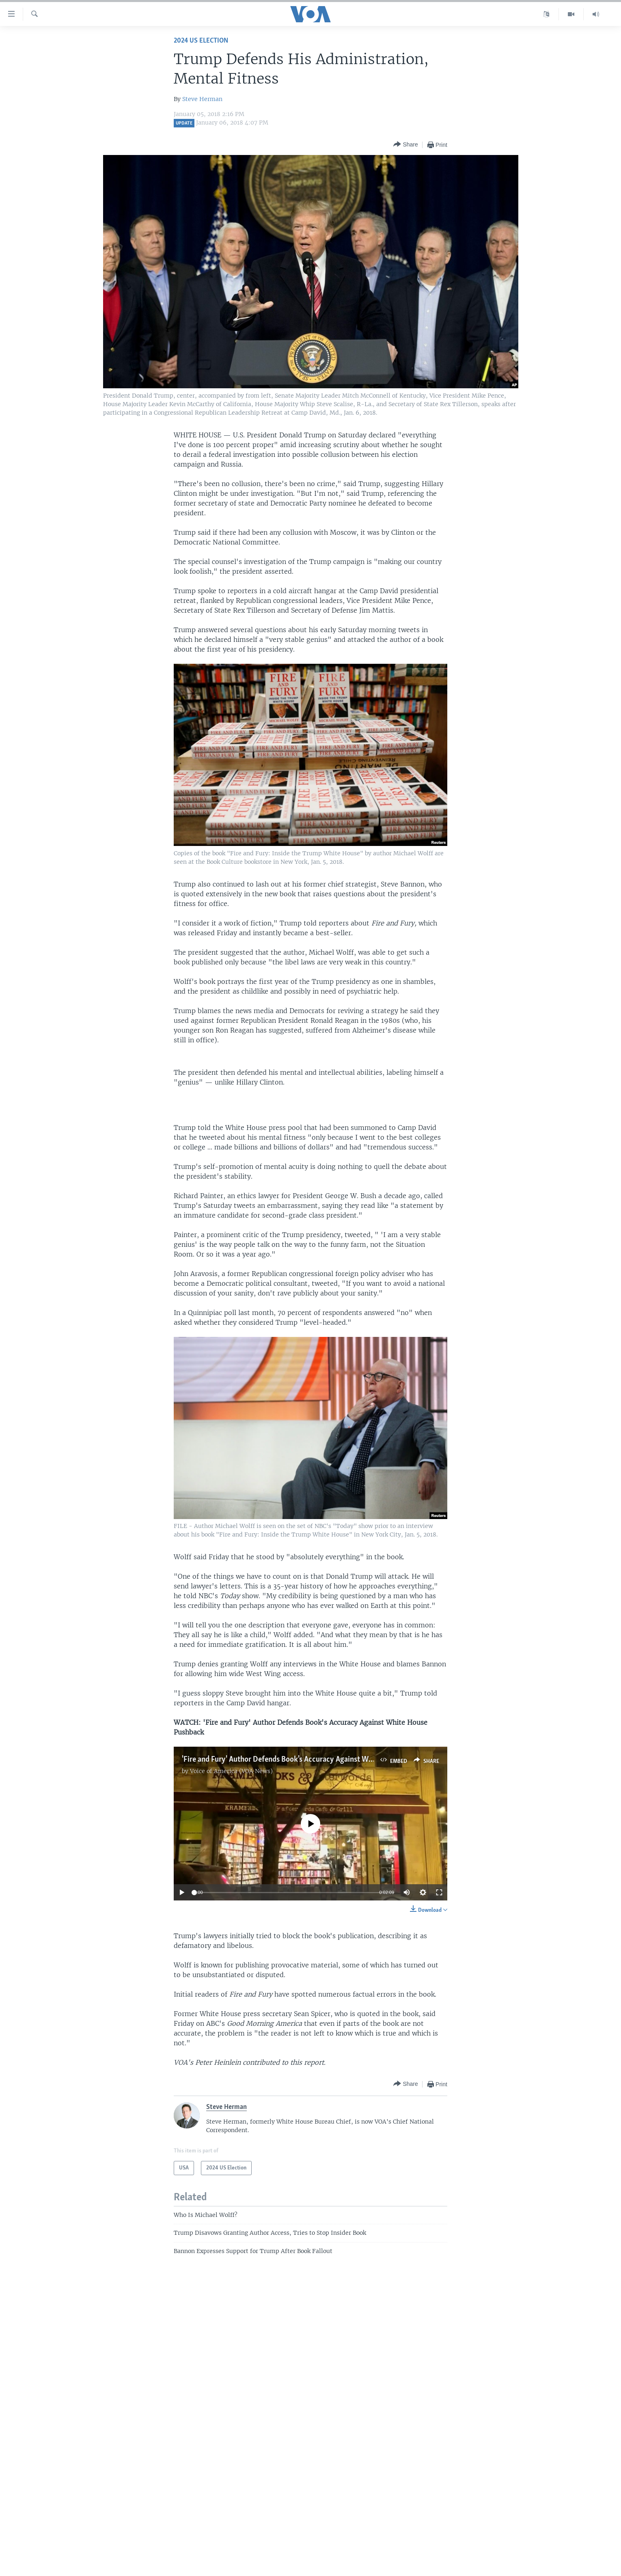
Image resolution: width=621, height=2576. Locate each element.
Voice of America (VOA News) (231, 1771)
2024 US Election (201, 40)
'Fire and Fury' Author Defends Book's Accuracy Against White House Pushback (309, 1760)
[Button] (405, 145)
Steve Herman (202, 99)
